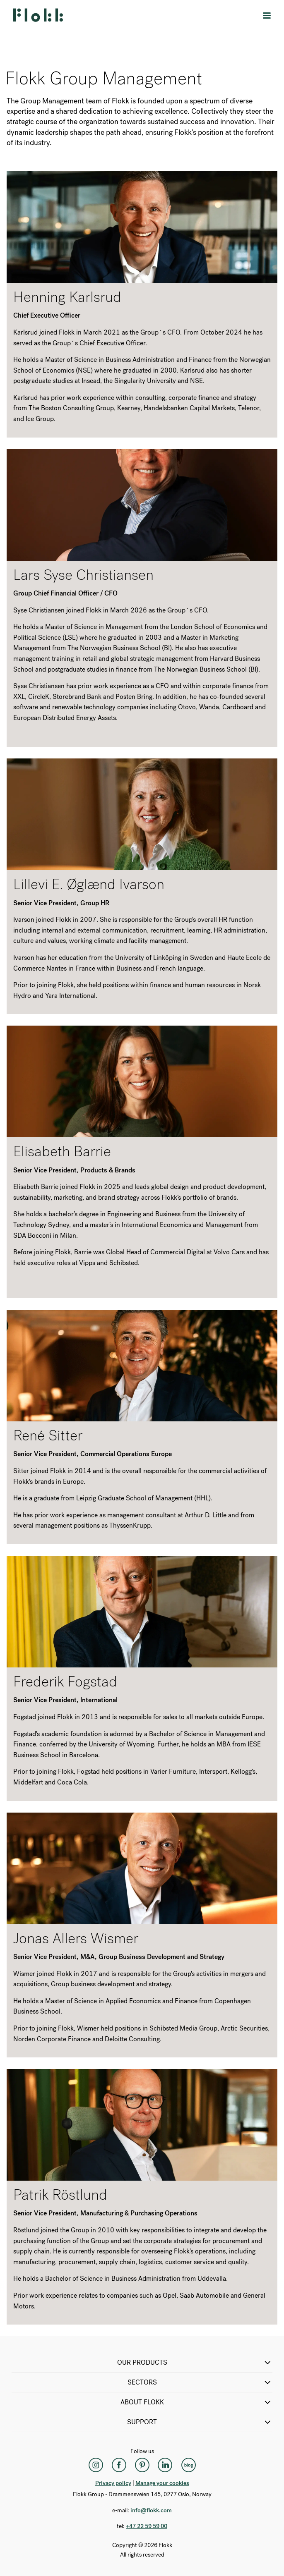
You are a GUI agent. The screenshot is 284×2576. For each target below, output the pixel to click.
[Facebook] (119, 2465)
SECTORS (200, 2382)
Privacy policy (113, 2483)
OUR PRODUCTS (195, 2363)
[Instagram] (96, 2465)
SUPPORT (199, 2422)
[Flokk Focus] (188, 2465)
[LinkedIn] (165, 2465)
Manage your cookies (162, 2483)
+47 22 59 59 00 (146, 2526)
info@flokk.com (151, 2510)
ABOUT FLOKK (196, 2402)
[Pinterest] (142, 2465)
